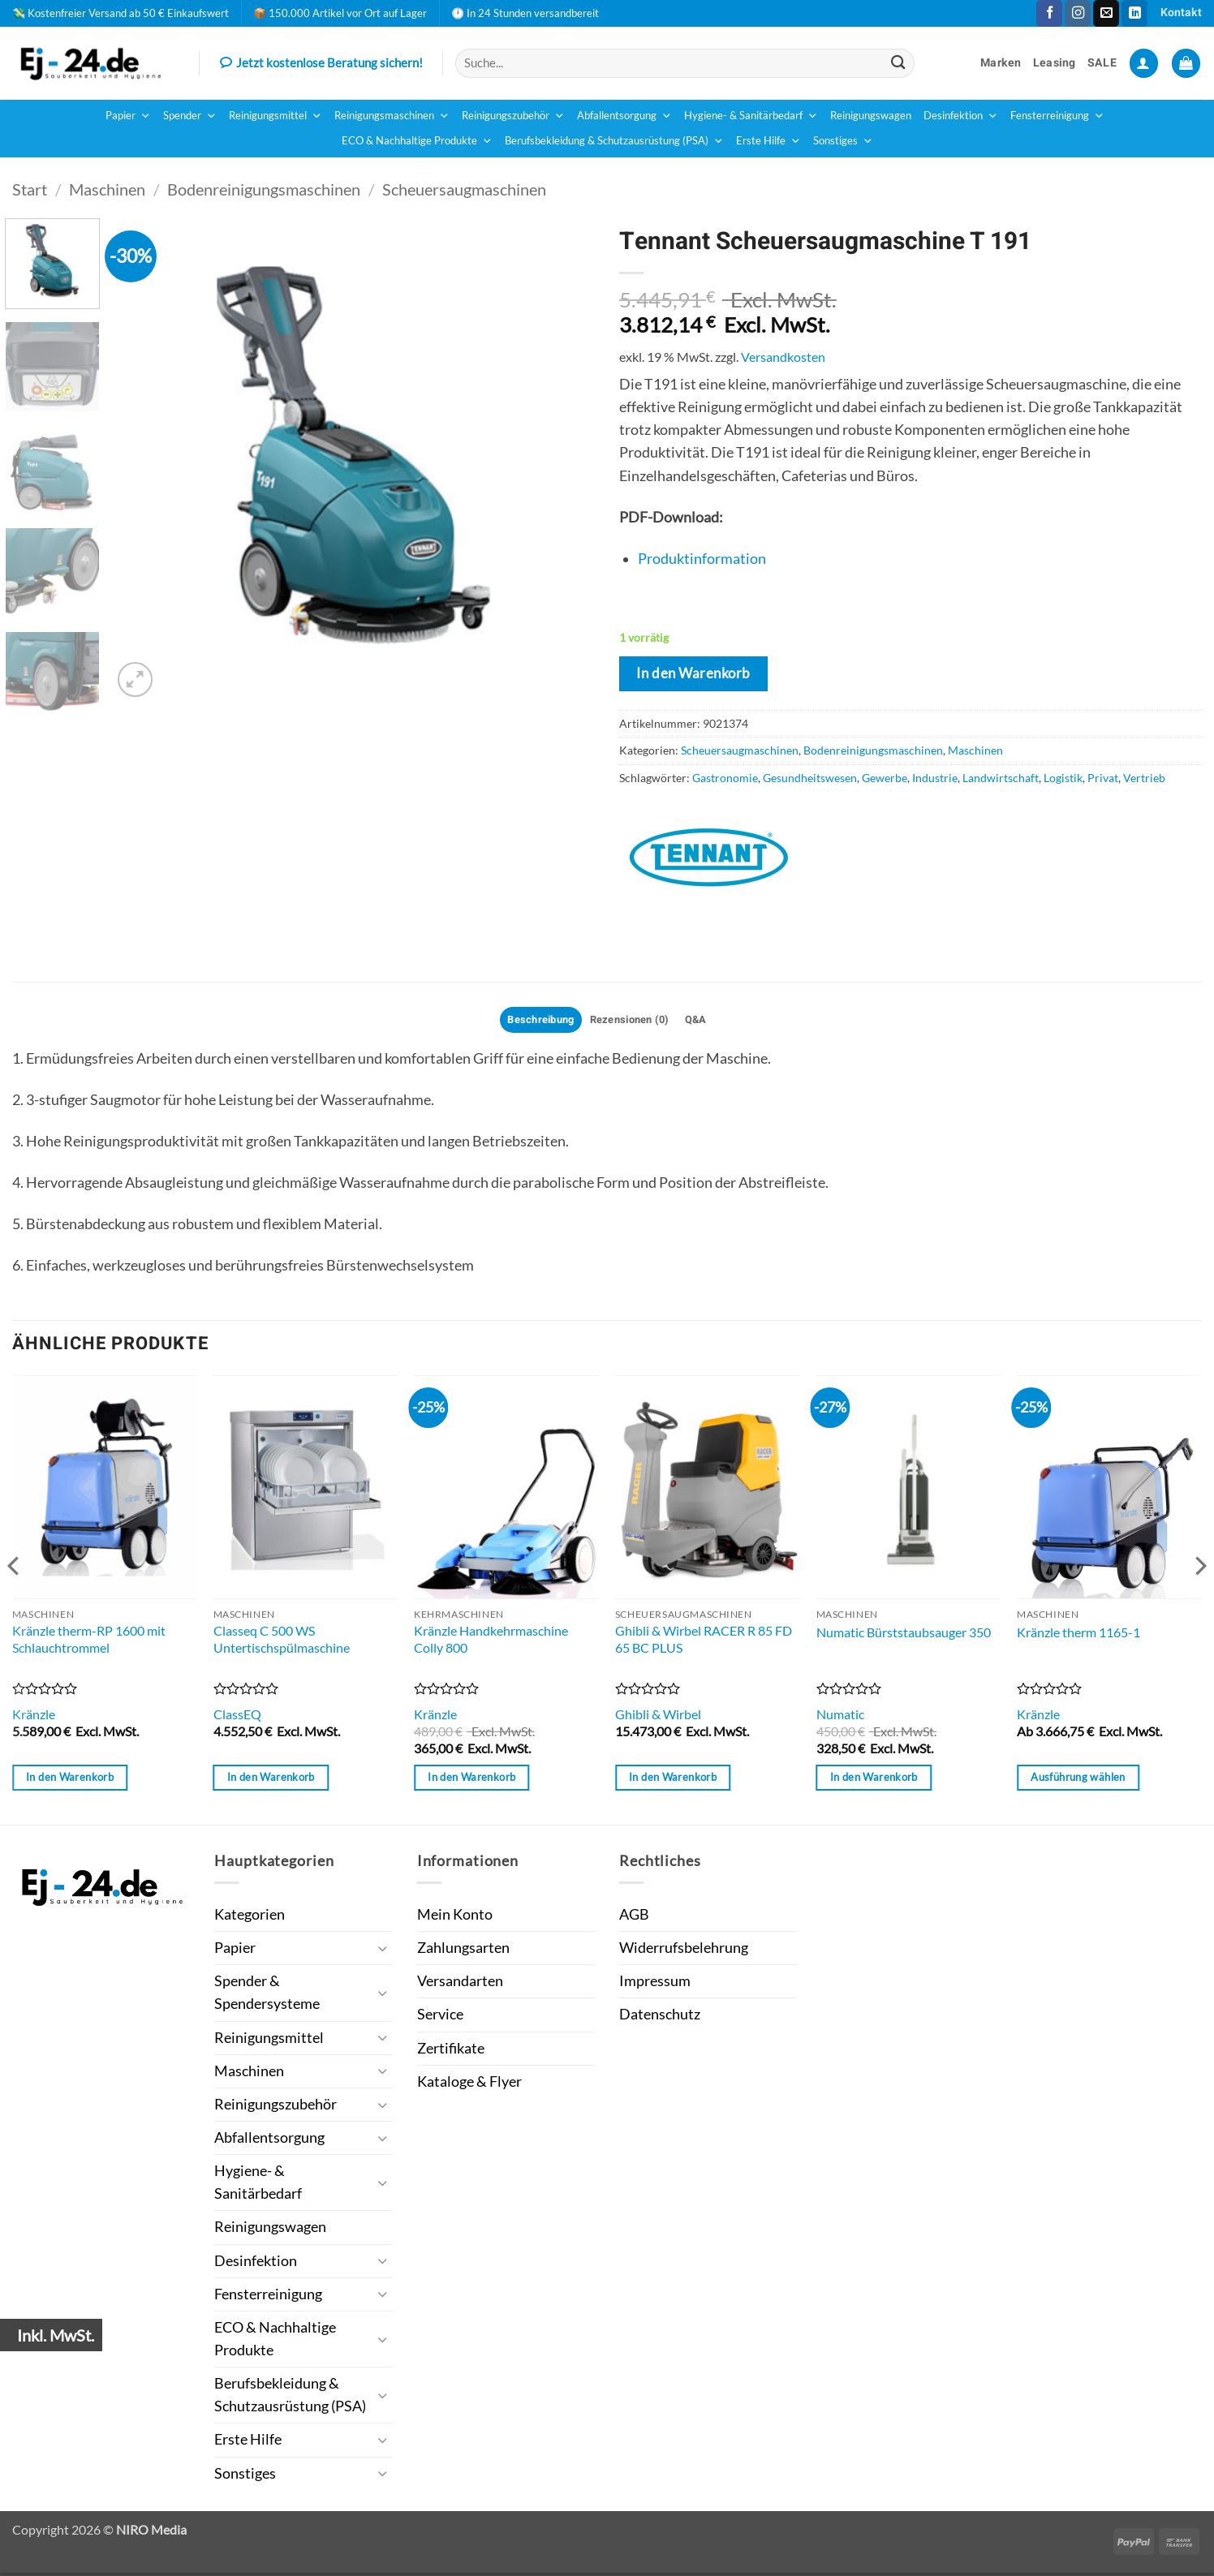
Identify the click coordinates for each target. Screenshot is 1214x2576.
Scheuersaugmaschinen (464, 189)
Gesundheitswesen (810, 778)
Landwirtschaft (1000, 778)
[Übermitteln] (898, 63)
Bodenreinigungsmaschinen (263, 189)
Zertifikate (450, 2050)
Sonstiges (843, 141)
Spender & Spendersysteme (267, 1995)
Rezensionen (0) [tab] (632, 1021)
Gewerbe (884, 778)
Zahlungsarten (463, 1950)
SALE (1102, 62)
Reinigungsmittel (275, 116)
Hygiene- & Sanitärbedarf (751, 116)
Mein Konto (455, 1916)
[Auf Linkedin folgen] (1134, 13)
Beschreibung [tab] (533, 1021)
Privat (1102, 778)
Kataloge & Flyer (469, 2083)
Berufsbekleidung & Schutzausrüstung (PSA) (614, 141)
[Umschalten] (383, 1951)
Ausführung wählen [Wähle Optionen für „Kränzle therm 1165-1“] (1078, 1779)
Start (29, 189)
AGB (634, 1916)
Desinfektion (960, 116)
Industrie (935, 778)
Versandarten (460, 1983)
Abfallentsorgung (624, 116)
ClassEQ (237, 1717)
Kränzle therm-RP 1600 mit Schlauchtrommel (89, 1641)
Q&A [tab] (705, 1021)
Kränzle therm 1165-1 (1078, 1634)
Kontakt (1181, 12)
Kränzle (33, 1717)
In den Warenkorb (693, 673)
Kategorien (249, 1916)
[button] (1144, 63)
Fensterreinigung (1057, 116)
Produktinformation (702, 558)
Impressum (655, 1983)
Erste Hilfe (768, 141)
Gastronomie (725, 778)
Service (440, 2017)
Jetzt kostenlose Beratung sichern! (321, 64)
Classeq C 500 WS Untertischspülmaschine (281, 1641)
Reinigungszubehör (513, 116)
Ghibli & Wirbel (658, 1717)
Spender (190, 116)
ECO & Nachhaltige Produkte (417, 141)
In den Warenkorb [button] (70, 1779)
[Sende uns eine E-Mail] (1106, 13)
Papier (128, 116)
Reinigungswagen (870, 116)
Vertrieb (1144, 778)
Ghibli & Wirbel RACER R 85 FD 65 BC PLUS (703, 1641)
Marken (1001, 62)
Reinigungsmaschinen (392, 116)
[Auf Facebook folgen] (1049, 13)
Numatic (840, 1717)
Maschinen (107, 189)
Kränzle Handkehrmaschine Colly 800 (491, 1641)
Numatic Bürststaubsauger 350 (903, 1634)
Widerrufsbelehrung (683, 1950)
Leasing (1054, 62)
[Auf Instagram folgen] (1078, 13)
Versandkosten (783, 356)
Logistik (1063, 778)
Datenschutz (659, 2017)
